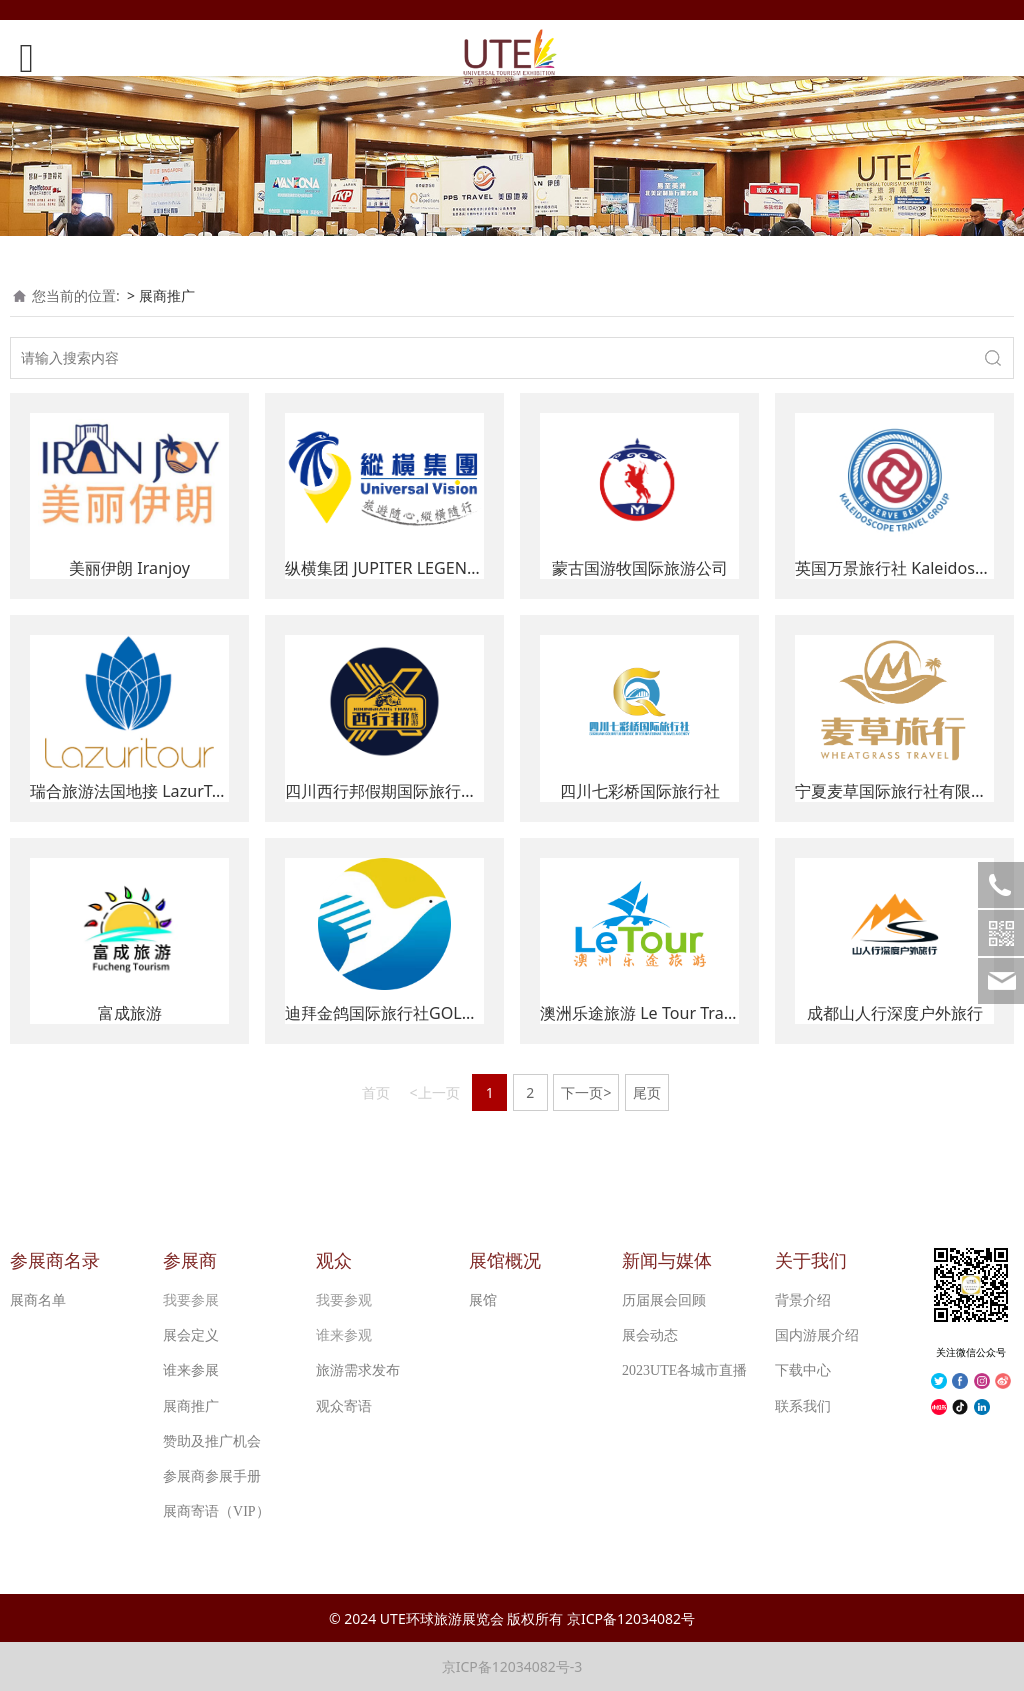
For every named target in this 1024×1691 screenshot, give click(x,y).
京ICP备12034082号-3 (512, 1666)
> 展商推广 (161, 295)
